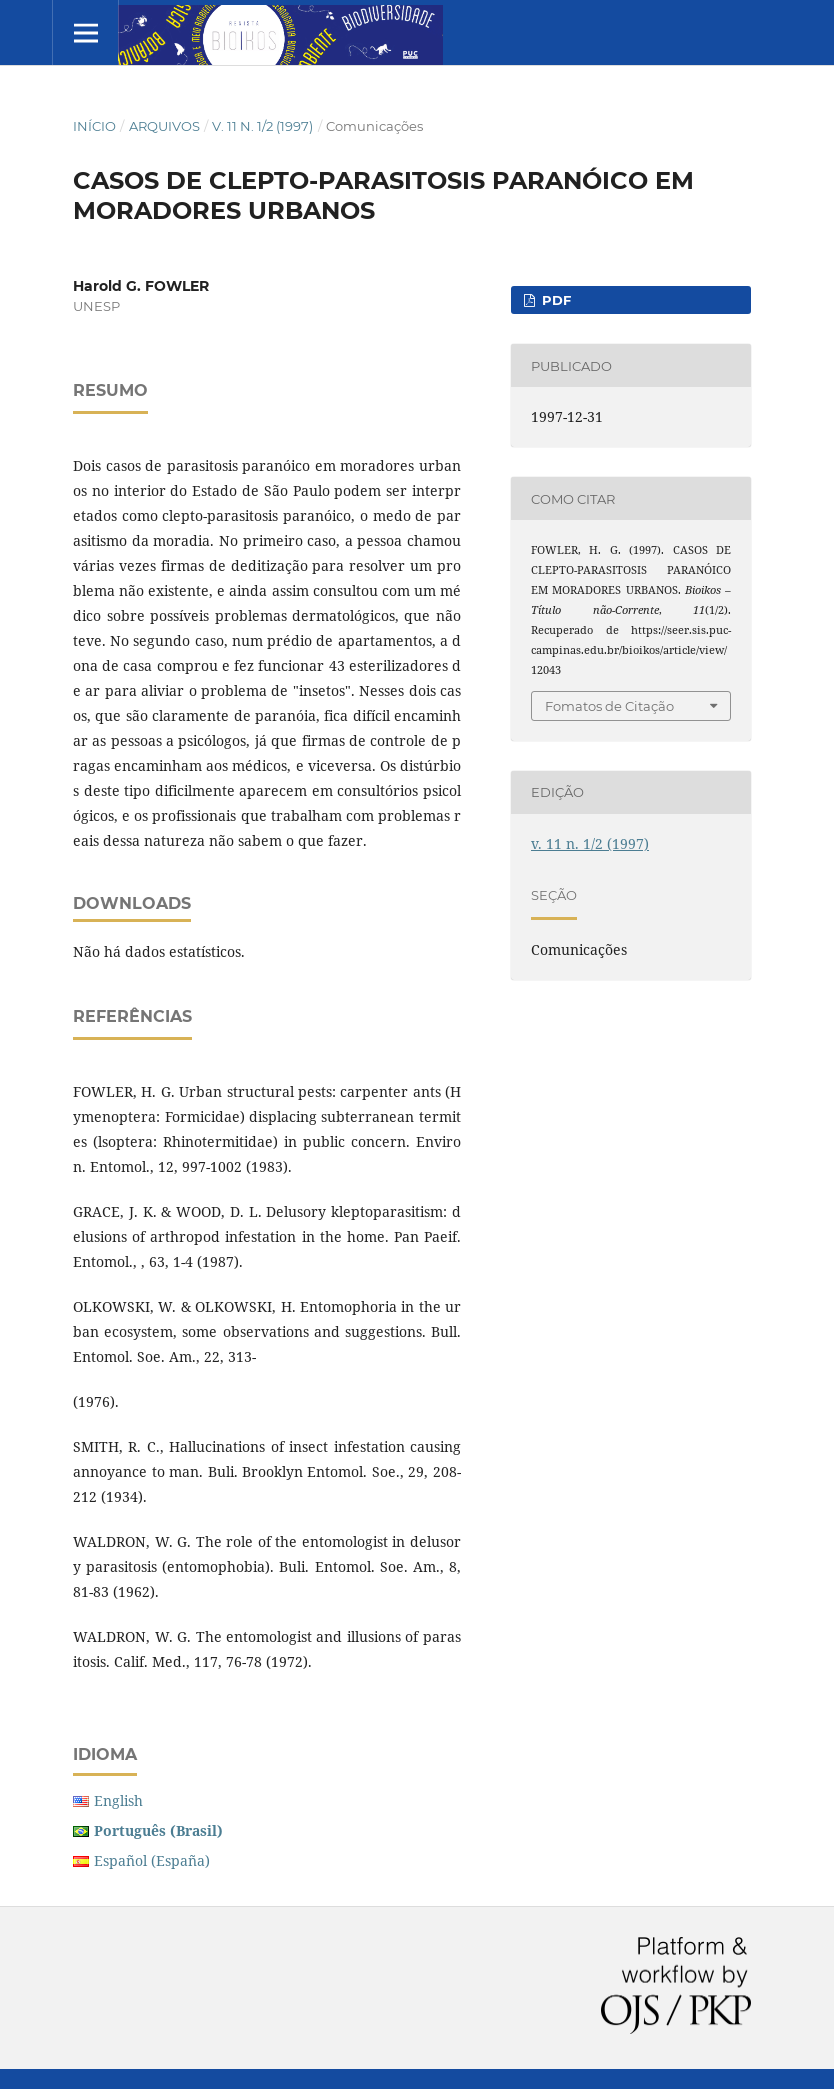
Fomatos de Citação (609, 706)
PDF (554, 300)
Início (94, 126)
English (118, 1800)
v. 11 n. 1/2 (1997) (262, 126)
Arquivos (164, 126)
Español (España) (152, 1860)
